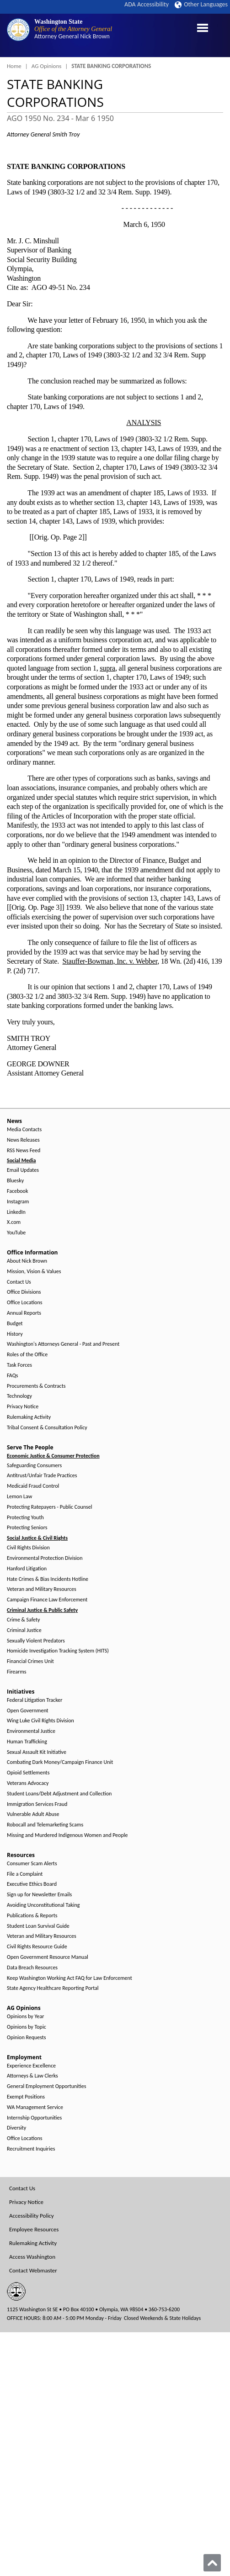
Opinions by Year (25, 2017)
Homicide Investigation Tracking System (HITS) (58, 1651)
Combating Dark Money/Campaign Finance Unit (60, 1762)
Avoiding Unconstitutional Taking (43, 1905)
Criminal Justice (24, 1630)
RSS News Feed (23, 1151)
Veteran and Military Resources (41, 1589)
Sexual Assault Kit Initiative (36, 1752)
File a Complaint (25, 1874)
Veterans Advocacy (28, 1783)
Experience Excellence (31, 2066)
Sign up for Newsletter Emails (39, 1895)
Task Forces (19, 1365)
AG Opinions (47, 66)
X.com (14, 1222)
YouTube (16, 1233)
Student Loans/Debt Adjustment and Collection (59, 1794)
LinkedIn (16, 1212)
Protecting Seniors (27, 1528)
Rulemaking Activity (29, 1417)
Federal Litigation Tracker (34, 1700)
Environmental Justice (31, 1731)
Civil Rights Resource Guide (37, 1947)
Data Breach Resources (32, 1968)
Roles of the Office (27, 1355)
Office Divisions (24, 1292)
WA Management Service (35, 2107)
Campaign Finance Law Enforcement (47, 1600)
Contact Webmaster (33, 2270)
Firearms (16, 1672)
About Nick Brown (27, 1261)
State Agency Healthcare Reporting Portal (53, 1988)
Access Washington (32, 2256)
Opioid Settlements (28, 1773)
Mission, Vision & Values (34, 1272)
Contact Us (19, 1282)
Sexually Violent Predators (36, 1641)
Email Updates (23, 1170)
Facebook (17, 1191)
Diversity (16, 2128)
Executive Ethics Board (32, 1884)
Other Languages (201, 4)
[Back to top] (212, 2562)
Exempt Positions (26, 2097)
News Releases (23, 1140)
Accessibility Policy (31, 2215)
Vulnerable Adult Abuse (33, 1814)
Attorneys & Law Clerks (32, 2076)
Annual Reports (24, 1313)
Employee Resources (34, 2229)
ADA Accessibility (146, 4)
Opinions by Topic (26, 2027)
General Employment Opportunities (46, 2086)
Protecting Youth (25, 1518)
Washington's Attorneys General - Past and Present (63, 1344)
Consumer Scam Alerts (32, 1864)
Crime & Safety (23, 1620)
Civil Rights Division (28, 1548)
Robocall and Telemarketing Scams (45, 1825)
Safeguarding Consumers (34, 1466)
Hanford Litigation (27, 1569)
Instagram (18, 1202)
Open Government (27, 1711)
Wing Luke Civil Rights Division (40, 1721)
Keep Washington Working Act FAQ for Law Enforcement (69, 1978)
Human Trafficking (27, 1742)
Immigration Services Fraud (37, 1804)
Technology (19, 1396)
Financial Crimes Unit (30, 1661)
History (15, 1334)
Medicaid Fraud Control (33, 1486)
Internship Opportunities (34, 2118)
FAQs (12, 1376)
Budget (15, 1324)
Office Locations (24, 1303)
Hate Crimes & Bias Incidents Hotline (47, 1579)
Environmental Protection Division (44, 1558)
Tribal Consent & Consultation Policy (47, 1428)
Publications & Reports (32, 1916)
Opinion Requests (26, 2038)
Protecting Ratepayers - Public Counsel (49, 1507)
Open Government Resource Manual (47, 1957)
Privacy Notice (22, 1407)
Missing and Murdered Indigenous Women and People (67, 1835)
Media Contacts (24, 1130)
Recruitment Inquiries (31, 2149)
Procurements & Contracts (36, 1386)
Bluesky (15, 1181)
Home (14, 66)
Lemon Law (19, 1497)
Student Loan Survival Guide (38, 1926)
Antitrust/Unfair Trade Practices (42, 1476)
